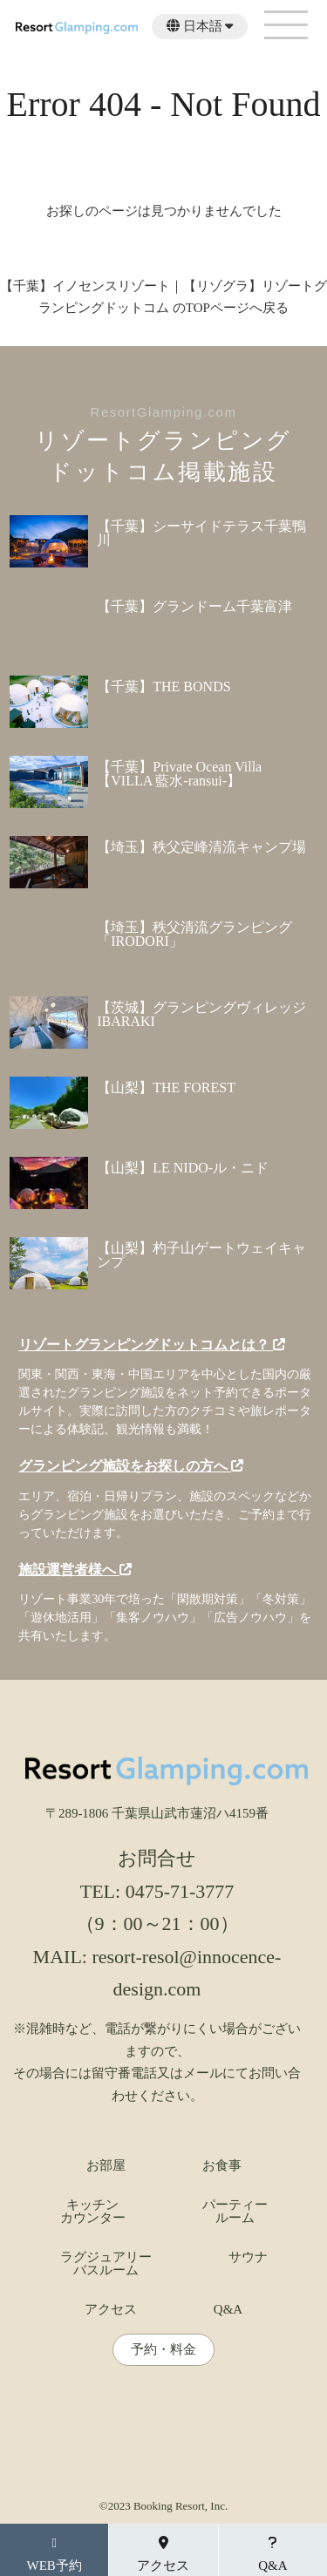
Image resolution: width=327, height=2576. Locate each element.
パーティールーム (235, 2212)
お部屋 (106, 2165)
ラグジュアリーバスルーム (106, 2264)
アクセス (111, 2309)
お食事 (222, 2165)
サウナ (248, 2257)
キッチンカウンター (93, 2212)
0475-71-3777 (180, 1891)
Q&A (228, 2309)
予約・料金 (163, 2349)
